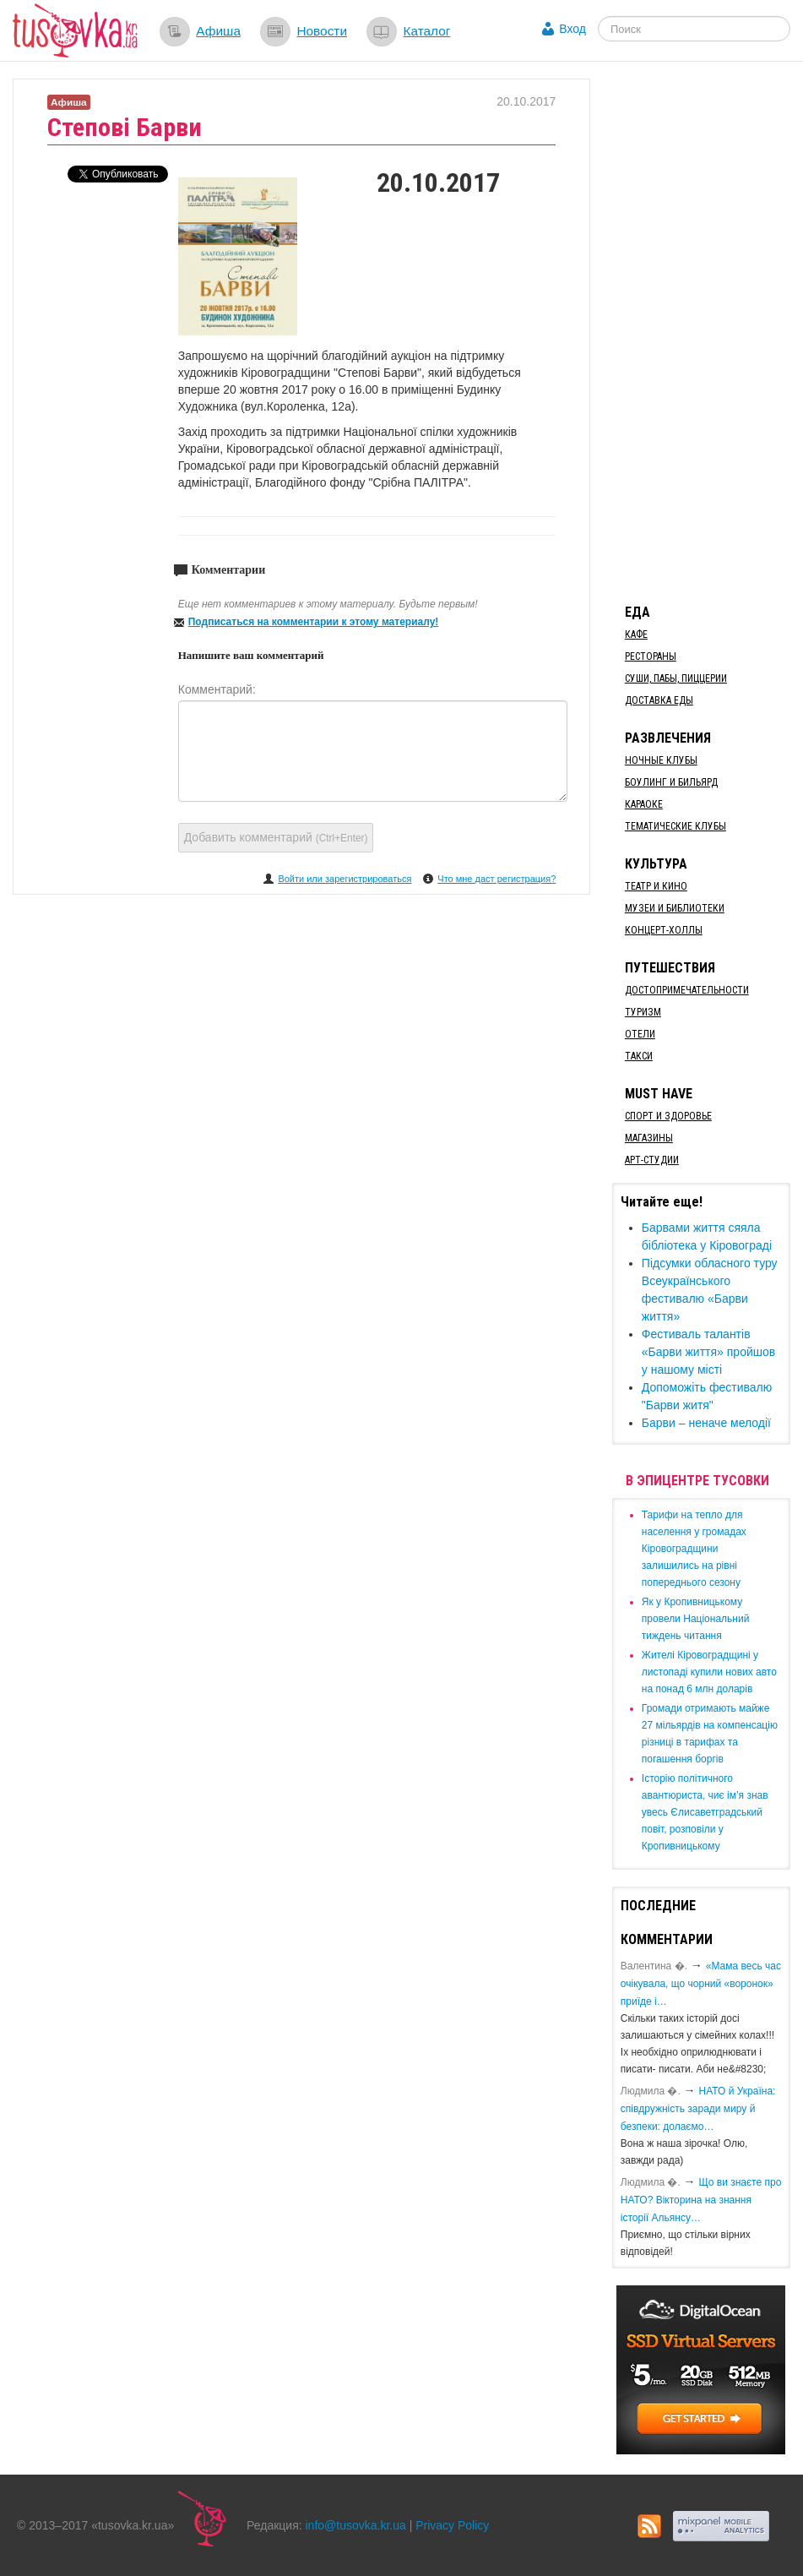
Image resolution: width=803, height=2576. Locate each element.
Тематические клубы (675, 826)
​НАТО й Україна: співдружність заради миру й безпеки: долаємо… (698, 2108)
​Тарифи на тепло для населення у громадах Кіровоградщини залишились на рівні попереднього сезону (694, 1548)
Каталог (426, 31)
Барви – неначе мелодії (706, 1423)
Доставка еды (659, 700)
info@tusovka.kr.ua (356, 2525)
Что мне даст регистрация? (496, 879)
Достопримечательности (687, 990)
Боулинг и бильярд (671, 782)
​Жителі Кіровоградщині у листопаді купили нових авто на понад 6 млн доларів (709, 1672)
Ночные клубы (661, 760)
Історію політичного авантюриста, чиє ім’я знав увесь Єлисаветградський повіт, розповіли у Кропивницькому (705, 1812)
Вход (572, 28)
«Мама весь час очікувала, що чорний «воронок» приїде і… (701, 1983)
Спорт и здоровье (668, 1116)
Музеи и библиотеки (674, 908)
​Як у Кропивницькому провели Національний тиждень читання (696, 1619)
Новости (321, 31)
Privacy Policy (452, 2525)
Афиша (218, 31)
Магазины (649, 1138)
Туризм (643, 1012)
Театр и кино (656, 886)
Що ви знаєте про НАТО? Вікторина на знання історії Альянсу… (701, 2200)
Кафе (636, 634)
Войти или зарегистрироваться (344, 879)
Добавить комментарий (276, 837)
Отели (640, 1034)
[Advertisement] (707, 332)
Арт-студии (652, 1160)
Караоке (644, 804)
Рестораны (650, 656)
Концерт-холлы (664, 930)
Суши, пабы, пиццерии (676, 678)
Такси (639, 1056)
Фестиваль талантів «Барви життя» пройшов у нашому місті (708, 1351)
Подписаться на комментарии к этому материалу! (313, 622)
